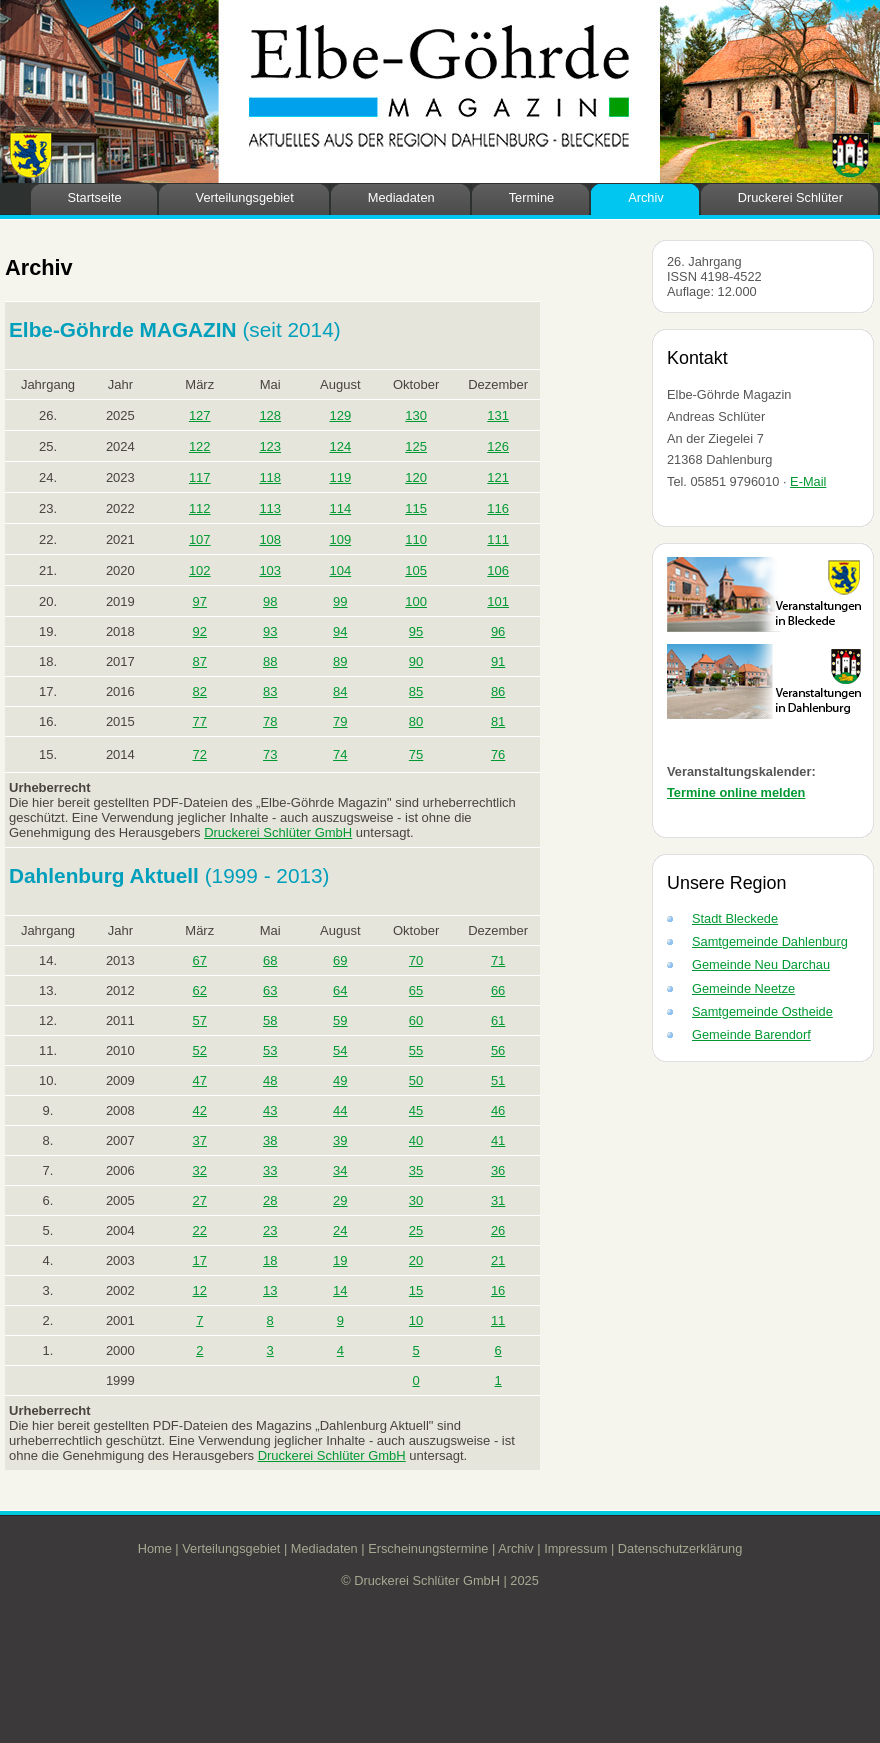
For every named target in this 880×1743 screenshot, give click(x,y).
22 (200, 1230)
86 (498, 691)
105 (416, 570)
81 (498, 721)
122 (200, 446)
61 (498, 1020)
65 (416, 990)
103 (270, 570)
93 (270, 631)
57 (200, 1020)
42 (200, 1110)
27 (200, 1200)
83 (270, 691)
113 (270, 508)
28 (270, 1200)
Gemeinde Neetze (743, 988)
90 (416, 661)
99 (340, 601)
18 (270, 1260)
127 (200, 415)
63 (270, 990)
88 (270, 661)
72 (200, 754)
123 (270, 446)
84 (340, 691)
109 (340, 539)
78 (270, 721)
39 (340, 1140)
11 (498, 1320)
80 (416, 721)
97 (200, 601)
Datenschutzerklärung (680, 1548)
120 (416, 477)
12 (200, 1290)
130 (416, 415)
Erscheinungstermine (428, 1548)
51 (498, 1080)
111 (498, 539)
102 (200, 570)
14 (340, 1290)
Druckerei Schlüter (790, 197)
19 (340, 1260)
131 (498, 415)
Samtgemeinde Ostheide (762, 1011)
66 (498, 990)
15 (416, 1290)
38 (270, 1140)
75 (416, 754)
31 (498, 1200)
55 (416, 1050)
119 (340, 477)
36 (498, 1170)
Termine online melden (736, 792)
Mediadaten (401, 197)
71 (498, 960)
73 (270, 754)
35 (416, 1170)
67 (200, 960)
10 (416, 1320)
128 (270, 415)
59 (340, 1020)
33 (270, 1170)
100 (416, 601)
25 (416, 1230)
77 (200, 721)
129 (340, 415)
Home (155, 1548)
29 (340, 1200)
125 (416, 446)
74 (340, 754)
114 (340, 508)
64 (340, 990)
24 (340, 1230)
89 (340, 661)
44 (340, 1110)
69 (340, 960)
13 (270, 1290)
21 (498, 1260)
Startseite (95, 197)
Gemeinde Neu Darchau (761, 964)
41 (498, 1140)
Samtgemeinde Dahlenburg (770, 941)
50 (416, 1080)
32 (200, 1170)
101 (498, 601)
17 (200, 1260)
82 (200, 691)
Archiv (646, 197)
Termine (532, 197)
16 (498, 1290)
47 (200, 1080)
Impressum (575, 1548)
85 (416, 691)
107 (200, 539)
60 (416, 1020)
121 (498, 477)
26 (498, 1230)
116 (498, 508)
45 (416, 1110)
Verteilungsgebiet (245, 197)
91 (498, 661)
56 (498, 1050)
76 (498, 754)
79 (340, 721)
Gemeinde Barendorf (751, 1034)
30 (416, 1200)
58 (270, 1020)
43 (270, 1110)
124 (340, 446)
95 (416, 631)
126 (498, 446)
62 (200, 990)
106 (498, 570)
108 (270, 539)
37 (200, 1140)
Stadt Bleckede (735, 918)
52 (200, 1050)
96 (498, 631)
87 (200, 661)
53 (270, 1050)
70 (416, 960)
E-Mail (808, 481)
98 (270, 601)
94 (340, 631)
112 (200, 508)
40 (416, 1140)
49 (340, 1080)
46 (498, 1110)
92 (200, 631)
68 (270, 960)
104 (340, 570)
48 (270, 1080)
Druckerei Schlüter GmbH (278, 832)
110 (416, 539)
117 (200, 477)
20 (416, 1260)
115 (416, 508)
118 (270, 477)
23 (270, 1230)
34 (340, 1170)
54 (340, 1050)
